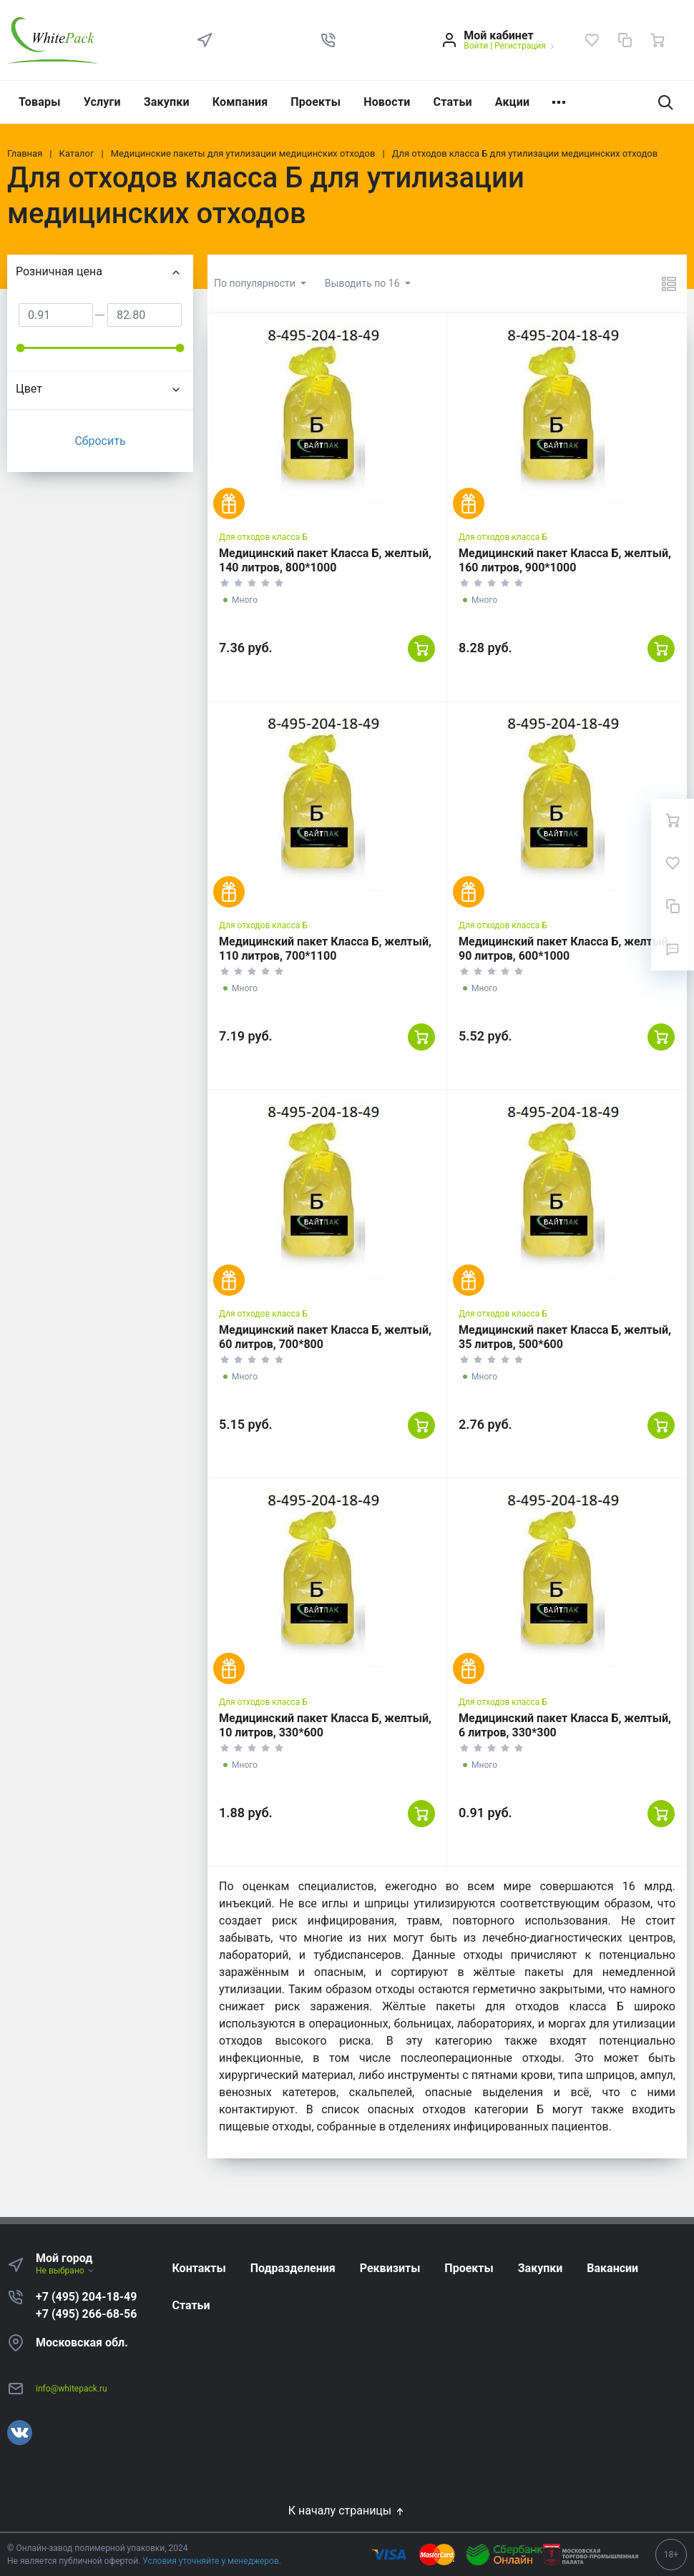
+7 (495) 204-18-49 (86, 2297)
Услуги (102, 102)
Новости (386, 102)
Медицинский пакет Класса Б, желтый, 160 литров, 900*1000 (565, 560)
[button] (328, 40)
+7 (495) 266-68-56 (86, 2314)
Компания (240, 102)
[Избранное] (592, 40)
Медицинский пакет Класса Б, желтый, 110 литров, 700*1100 (325, 949)
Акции (512, 102)
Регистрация (520, 46)
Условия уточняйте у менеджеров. (211, 2561)
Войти (476, 46)
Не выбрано (65, 2271)
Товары (40, 102)
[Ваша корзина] (657, 40)
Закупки (167, 102)
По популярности (256, 283)
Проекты (315, 102)
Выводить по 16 (363, 283)
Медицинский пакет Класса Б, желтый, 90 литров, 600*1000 (565, 949)
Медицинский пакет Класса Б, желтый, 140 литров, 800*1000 (325, 560)
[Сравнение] (624, 40)
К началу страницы (347, 2510)
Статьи (453, 102)
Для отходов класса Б (263, 537)
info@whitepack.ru (71, 2389)
